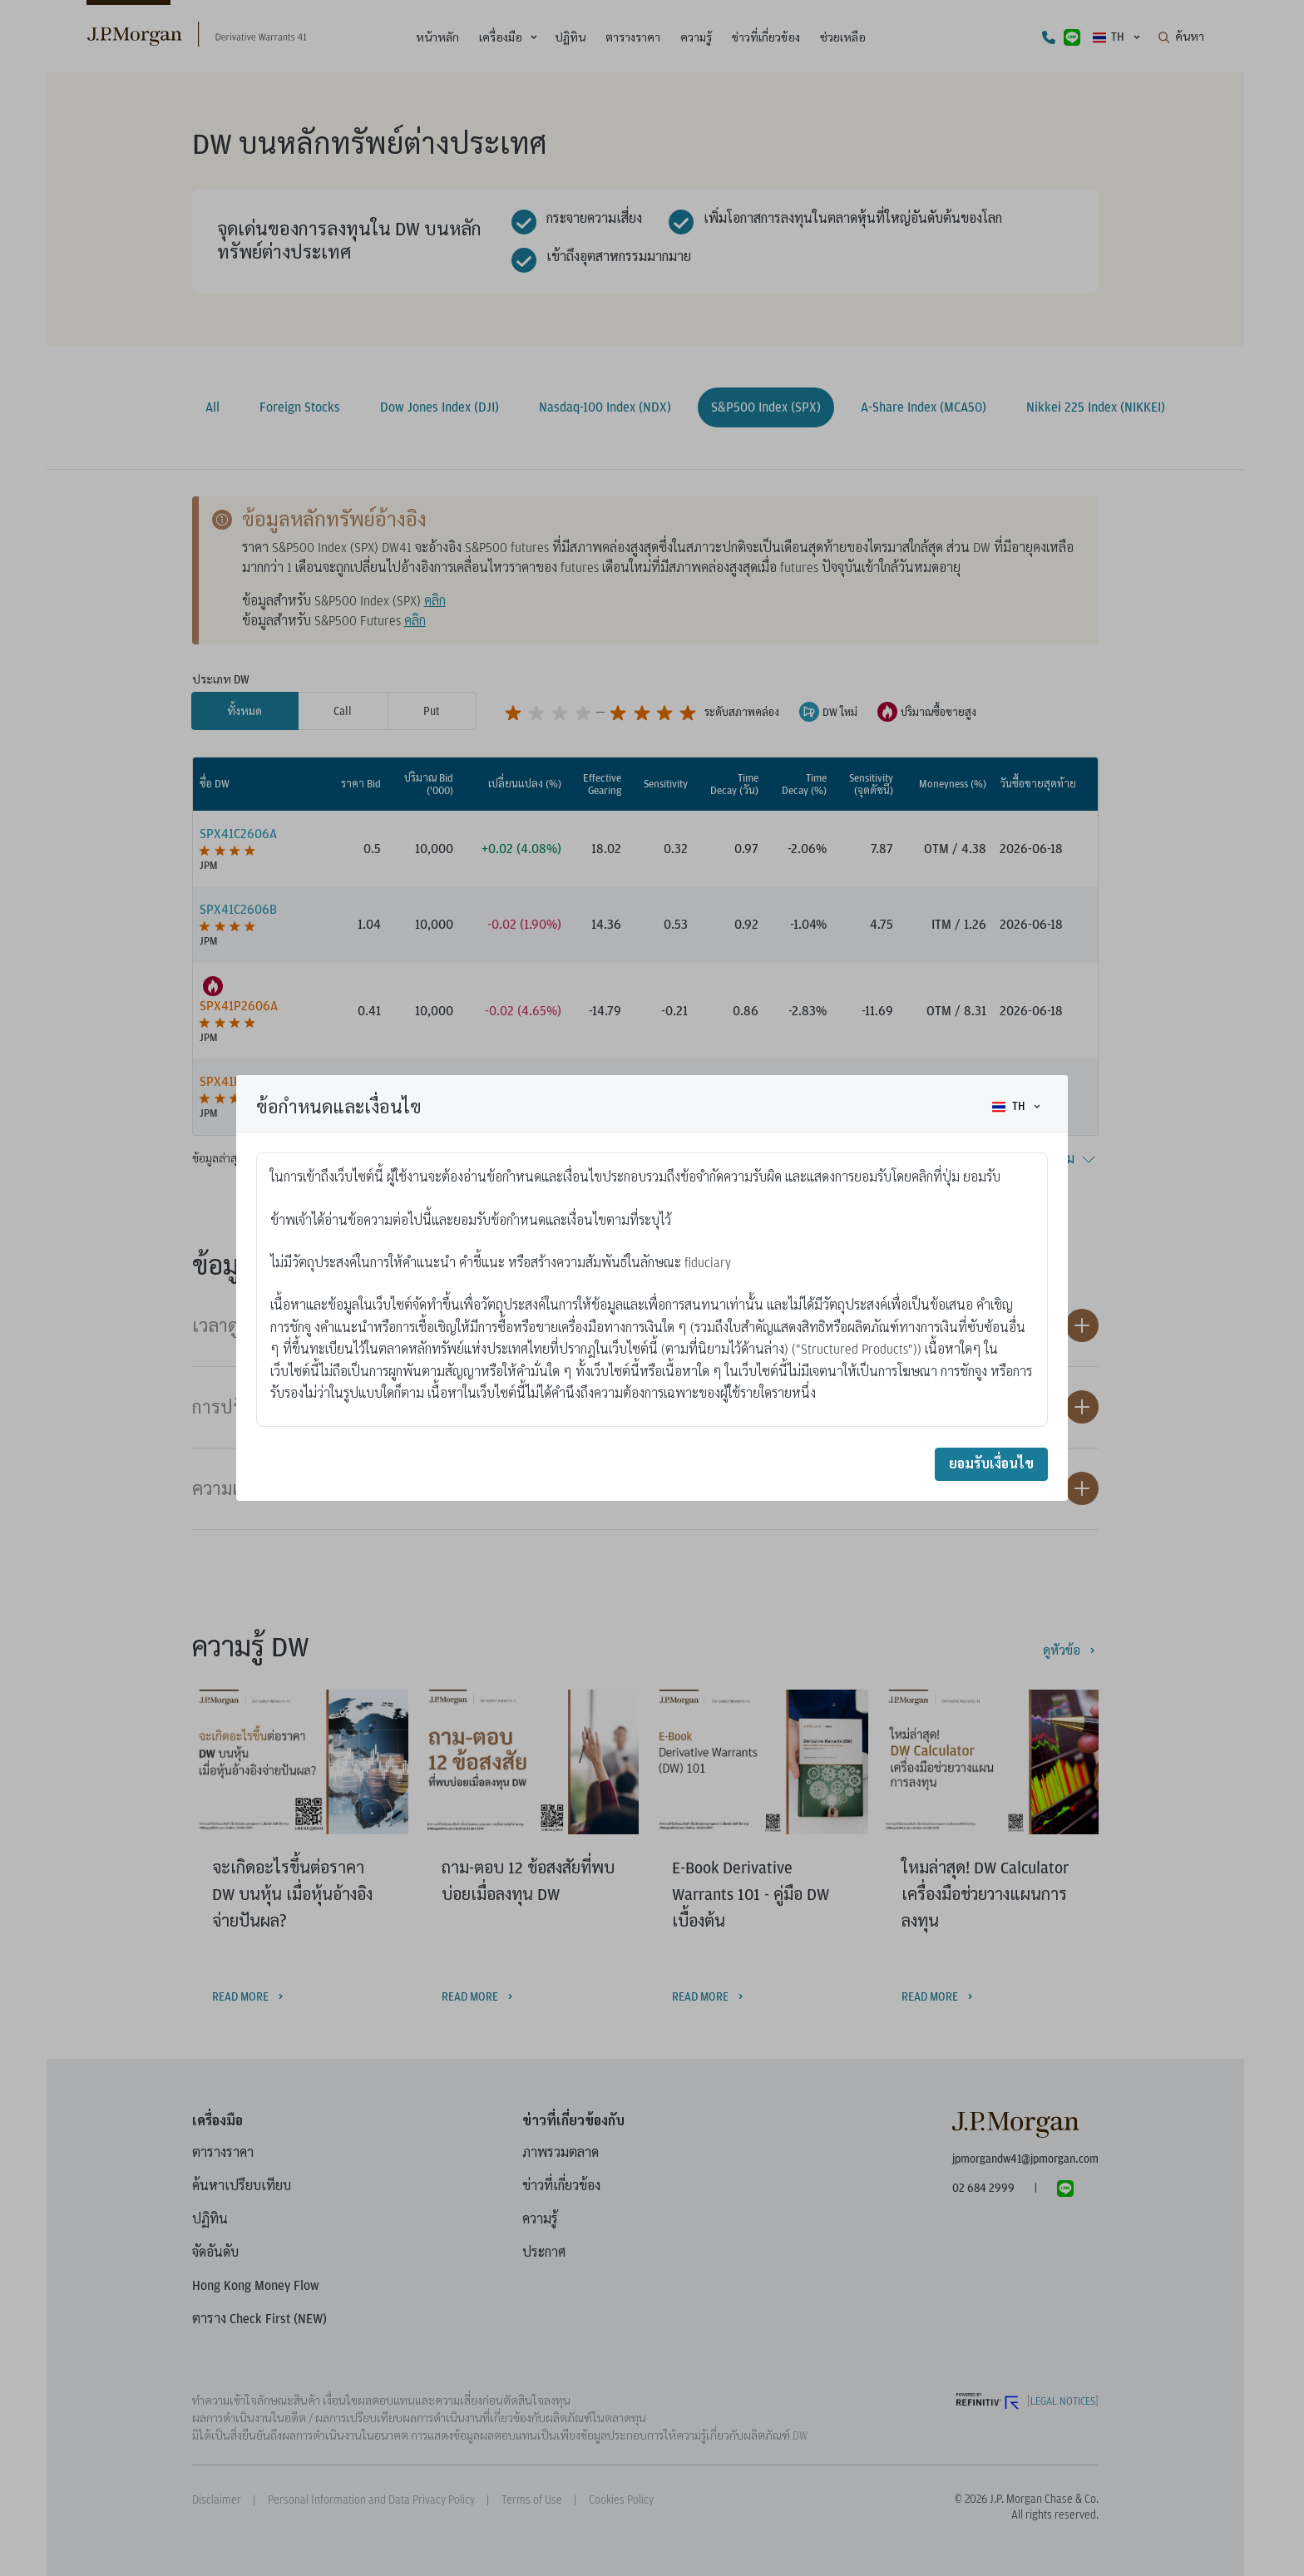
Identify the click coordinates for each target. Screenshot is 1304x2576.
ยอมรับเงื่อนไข (991, 1464)
